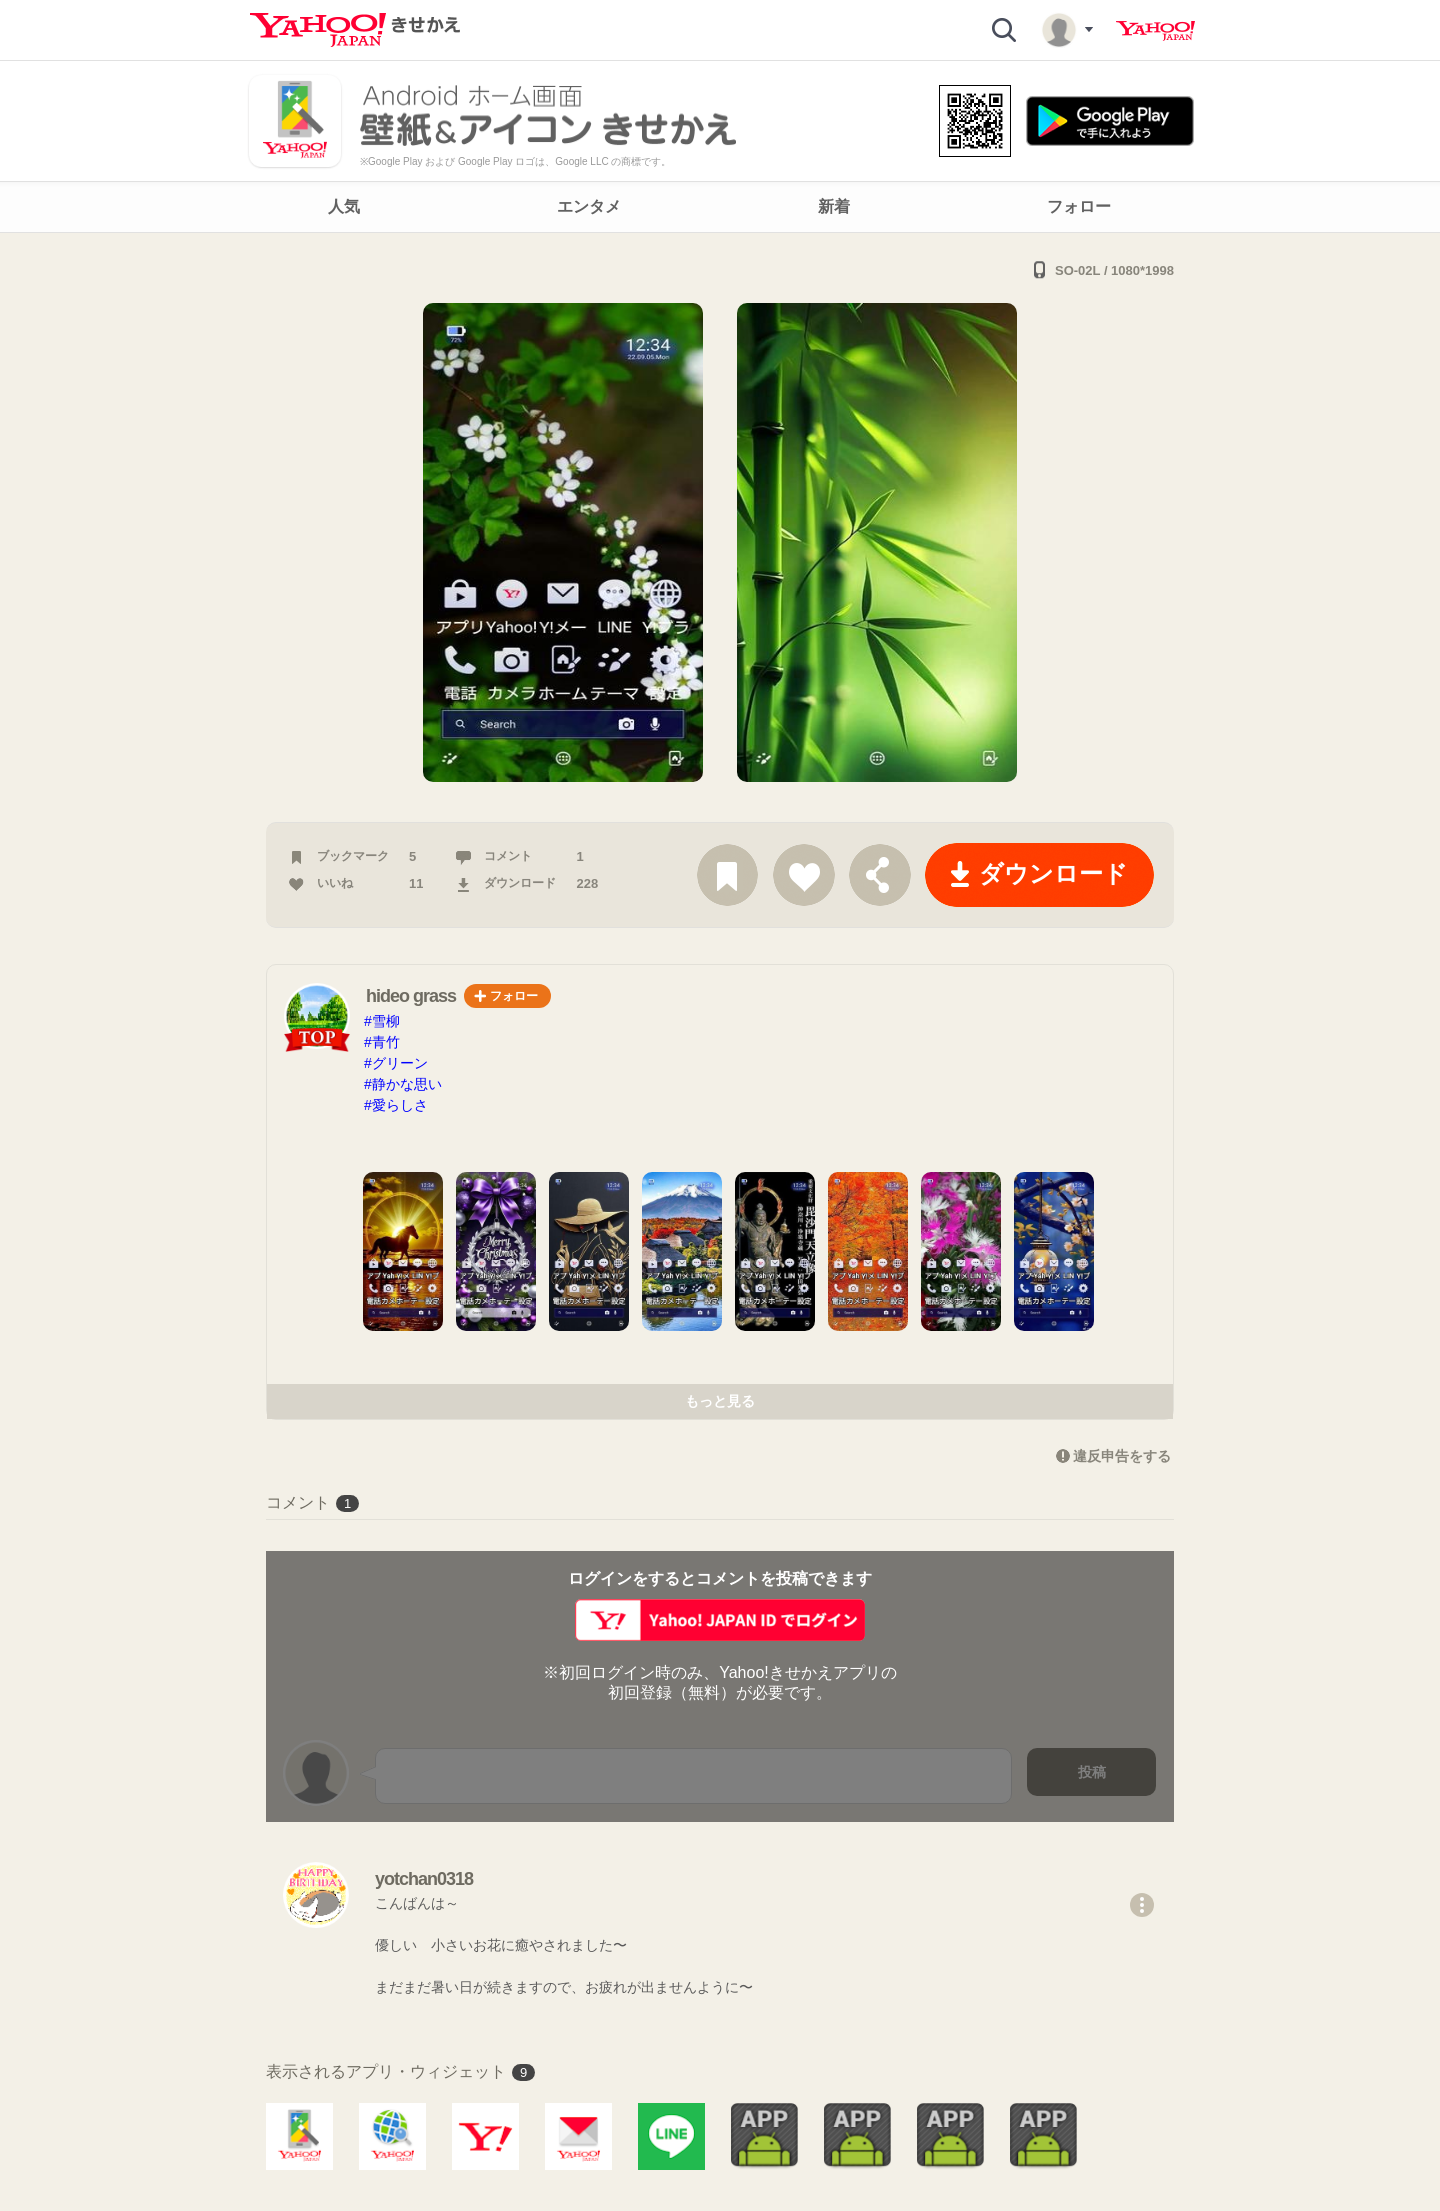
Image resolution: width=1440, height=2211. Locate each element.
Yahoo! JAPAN (1155, 31)
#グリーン (396, 1063)
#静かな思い (403, 1084)
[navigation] (720, 207)
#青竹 (382, 1042)
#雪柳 (382, 1021)
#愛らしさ (396, 1105)
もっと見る (720, 1401)
